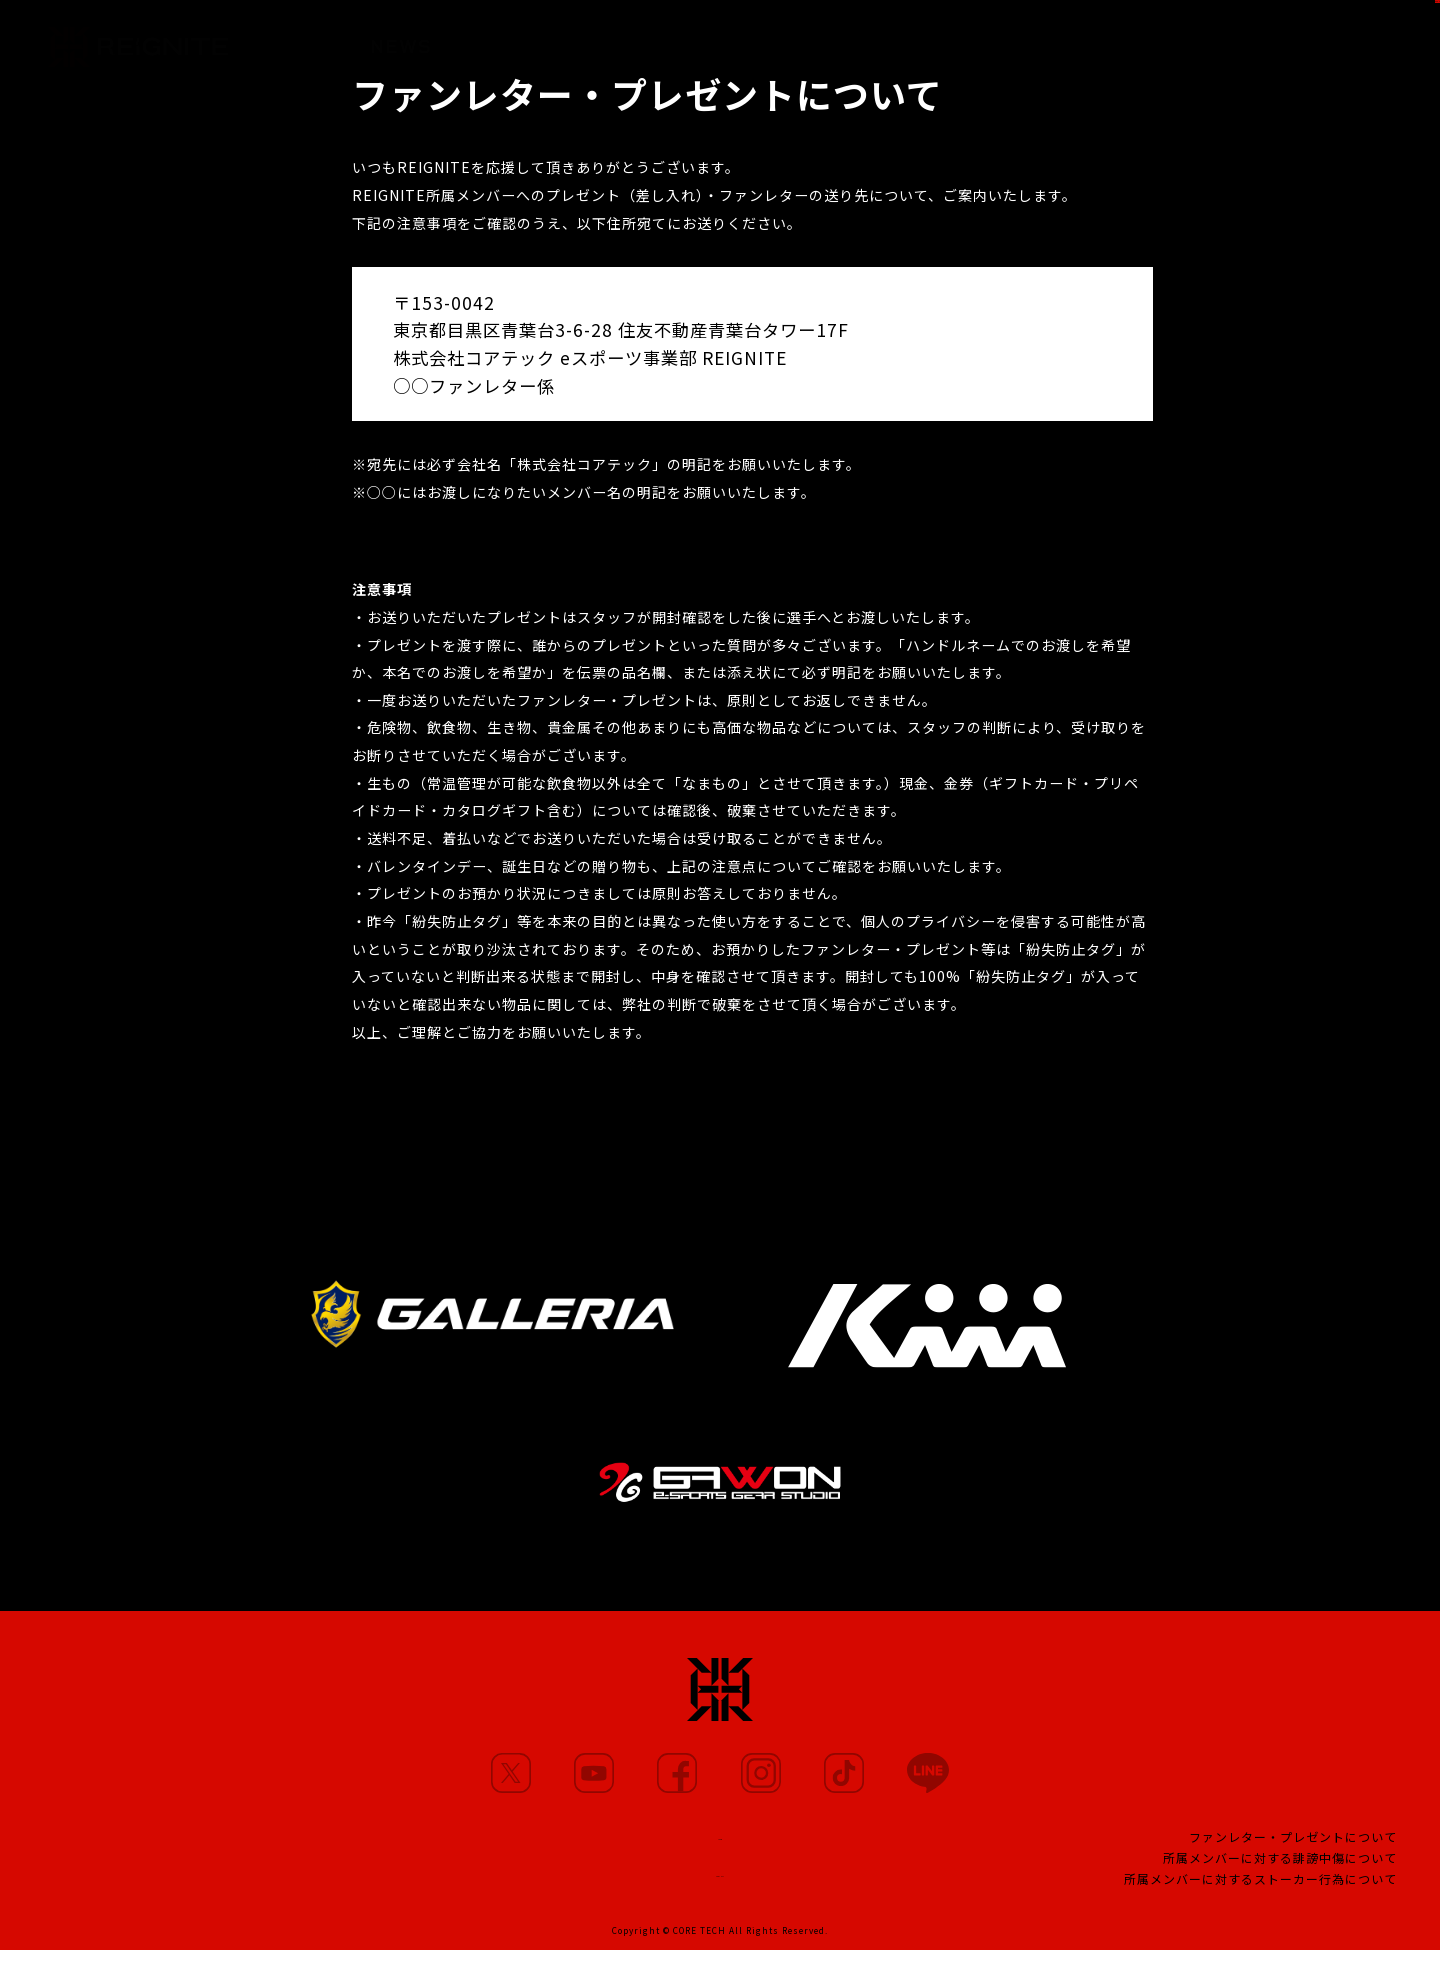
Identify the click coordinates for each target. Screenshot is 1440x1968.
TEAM (877, 43)
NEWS (401, 36)
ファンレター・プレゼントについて (1293, 1848)
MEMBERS (516, 37)
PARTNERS (759, 41)
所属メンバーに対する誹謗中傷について (1280, 1869)
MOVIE (636, 39)
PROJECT (988, 45)
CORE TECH (699, 1948)
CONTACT (720, 1885)
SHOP (1386, 36)
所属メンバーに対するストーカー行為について (1260, 1890)
